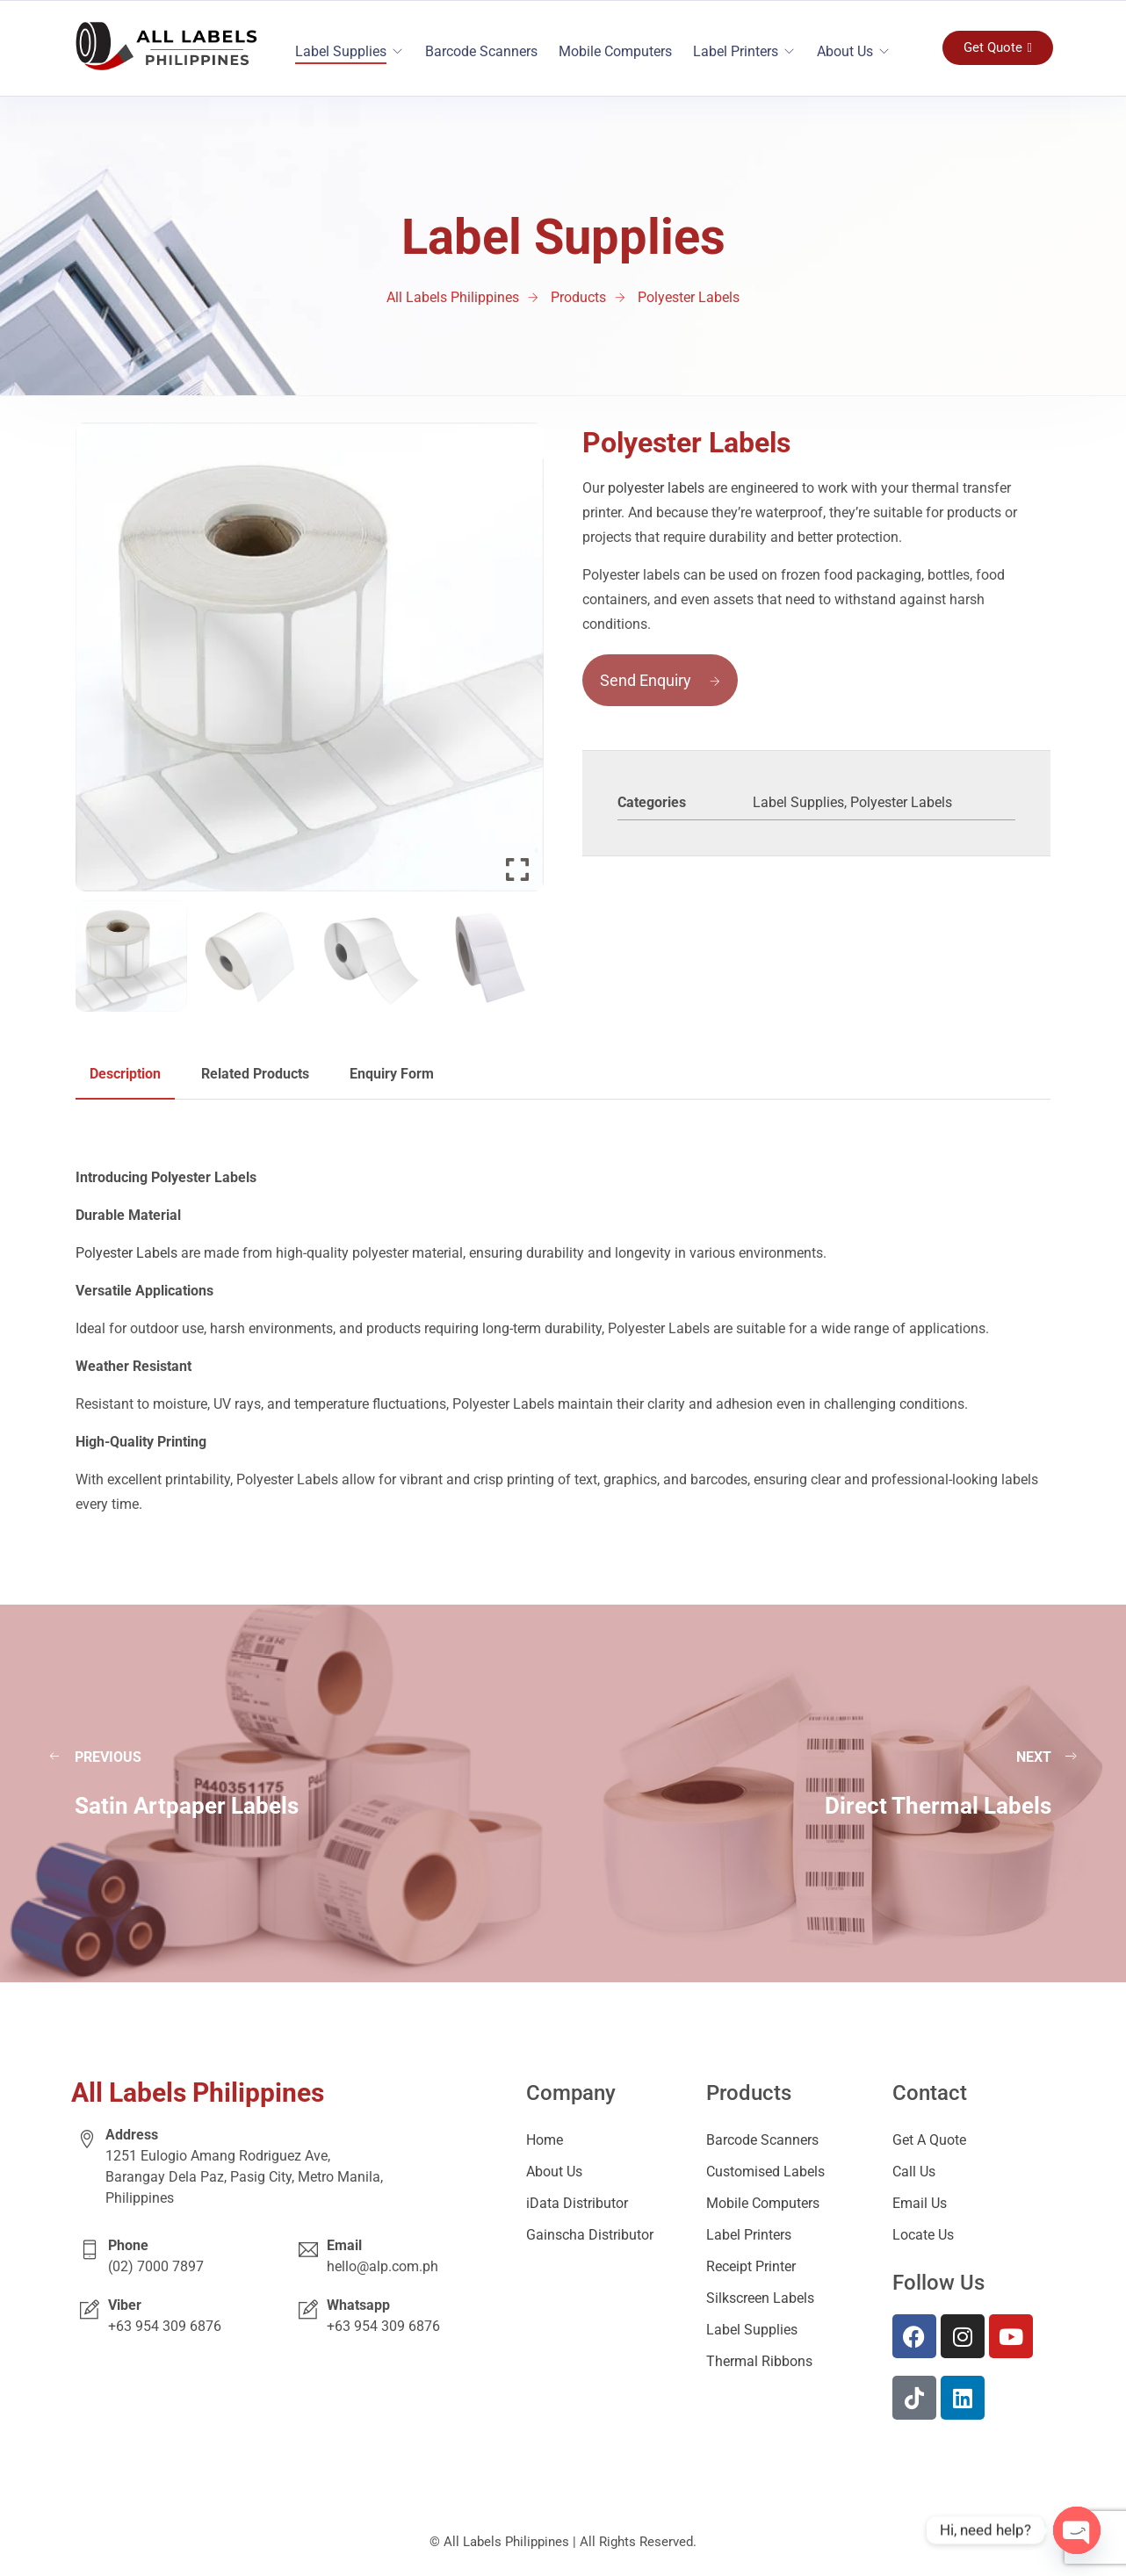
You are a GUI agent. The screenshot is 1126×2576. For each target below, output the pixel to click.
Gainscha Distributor (589, 2234)
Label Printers (735, 51)
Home (544, 2140)
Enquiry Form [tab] (392, 1073)
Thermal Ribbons (759, 2361)
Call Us (913, 2171)
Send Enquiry (660, 680)
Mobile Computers (615, 51)
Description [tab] (125, 1073)
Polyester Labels (901, 802)
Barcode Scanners (481, 51)
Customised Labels (765, 2171)
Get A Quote (929, 2140)
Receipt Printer (751, 2266)
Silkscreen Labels (760, 2298)
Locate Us (923, 2234)
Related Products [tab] (255, 1073)
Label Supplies (340, 51)
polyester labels (656, 488)
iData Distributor (577, 2203)
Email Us (919, 2203)
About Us (845, 51)
